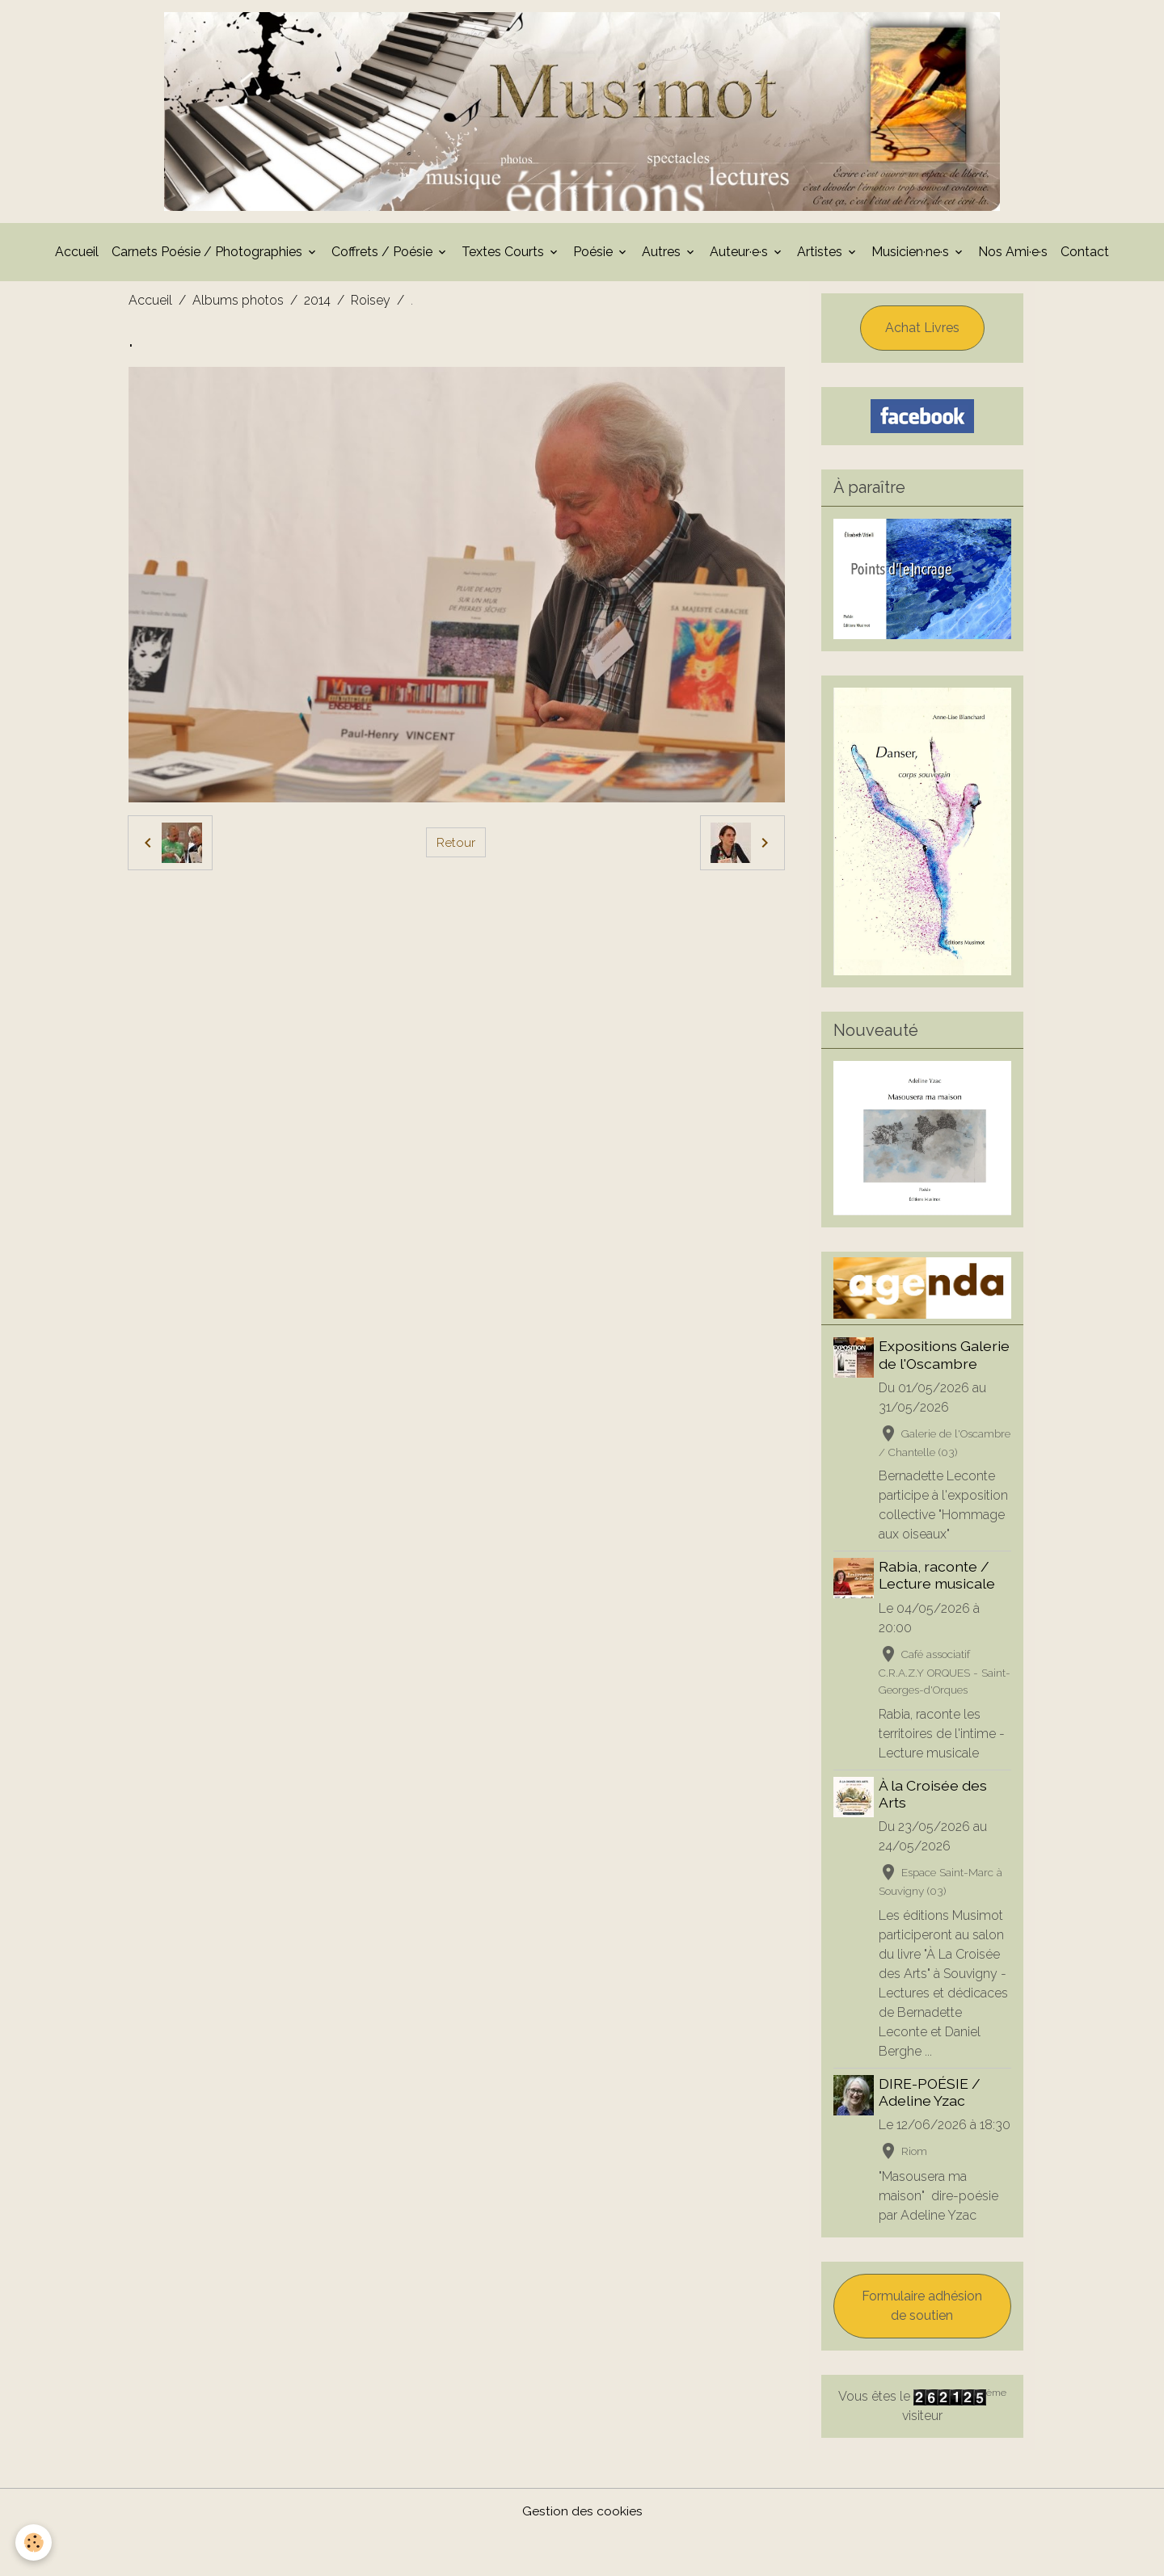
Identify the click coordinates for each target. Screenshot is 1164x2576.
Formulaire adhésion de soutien (922, 2347)
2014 (317, 305)
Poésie (594, 256)
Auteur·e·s (740, 256)
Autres (663, 256)
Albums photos (238, 305)
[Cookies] (34, 2542)
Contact (1085, 256)
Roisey (370, 305)
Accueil (77, 256)
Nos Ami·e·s (1013, 256)
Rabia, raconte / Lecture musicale (938, 1597)
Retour (455, 847)
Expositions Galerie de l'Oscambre (945, 1360)
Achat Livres (922, 332)
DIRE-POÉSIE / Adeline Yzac (931, 2115)
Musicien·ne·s (911, 256)
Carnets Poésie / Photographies (209, 256)
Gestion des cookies (582, 2553)
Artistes (821, 256)
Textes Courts (504, 256)
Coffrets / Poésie (383, 256)
